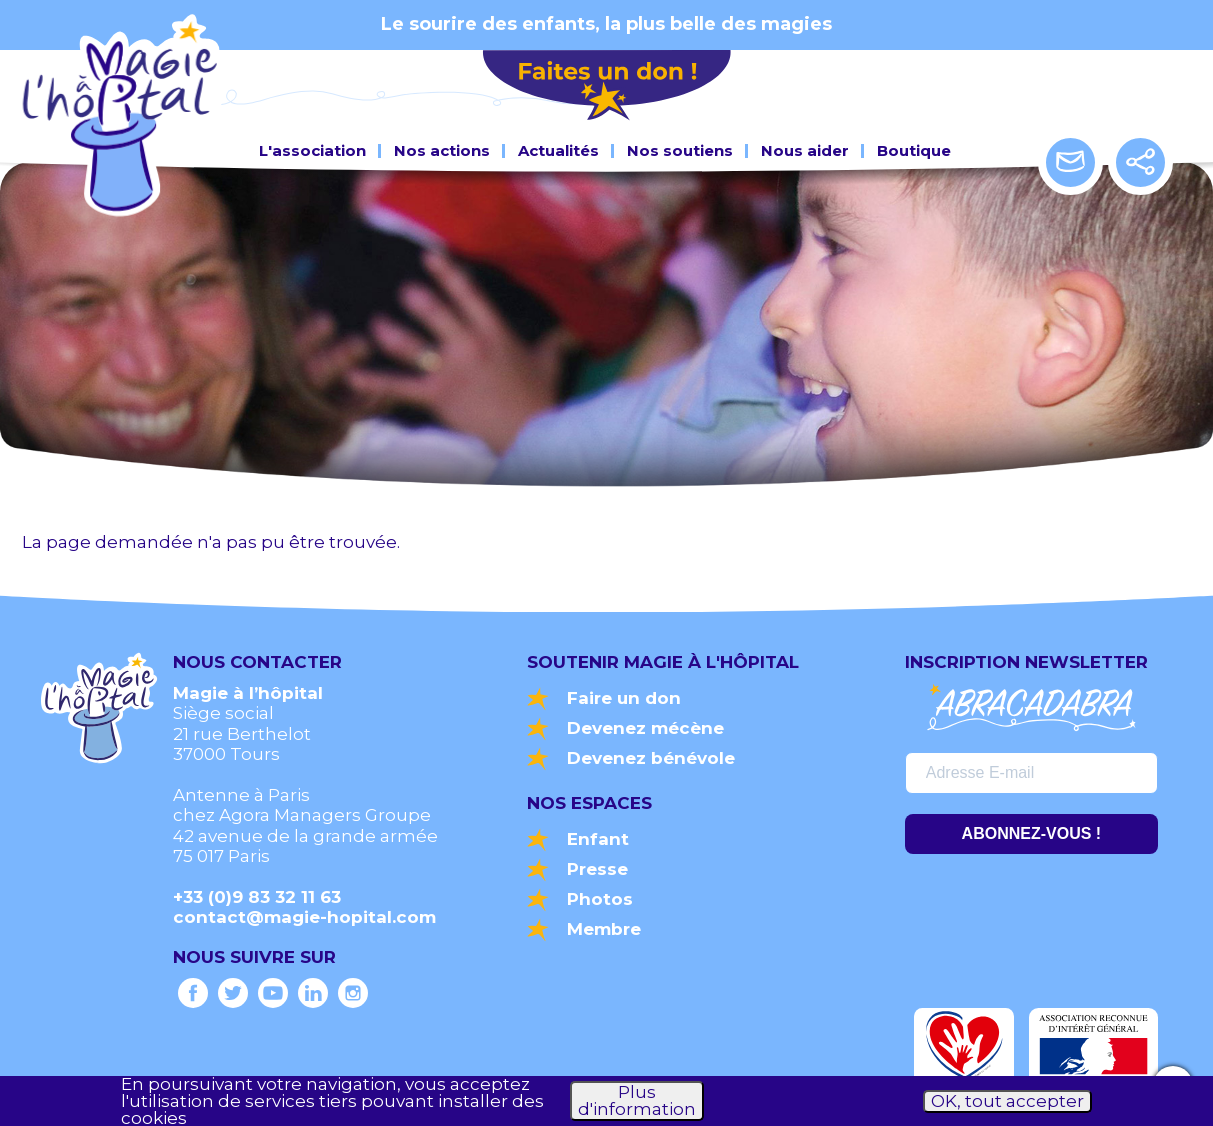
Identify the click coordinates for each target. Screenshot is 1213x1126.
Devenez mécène (645, 728)
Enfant (598, 839)
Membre (604, 929)
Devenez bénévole (651, 758)
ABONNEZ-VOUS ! (1032, 833)
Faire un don (624, 698)
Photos (600, 899)
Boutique (914, 146)
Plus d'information (637, 1100)
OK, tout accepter (1007, 1101)
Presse (597, 869)
